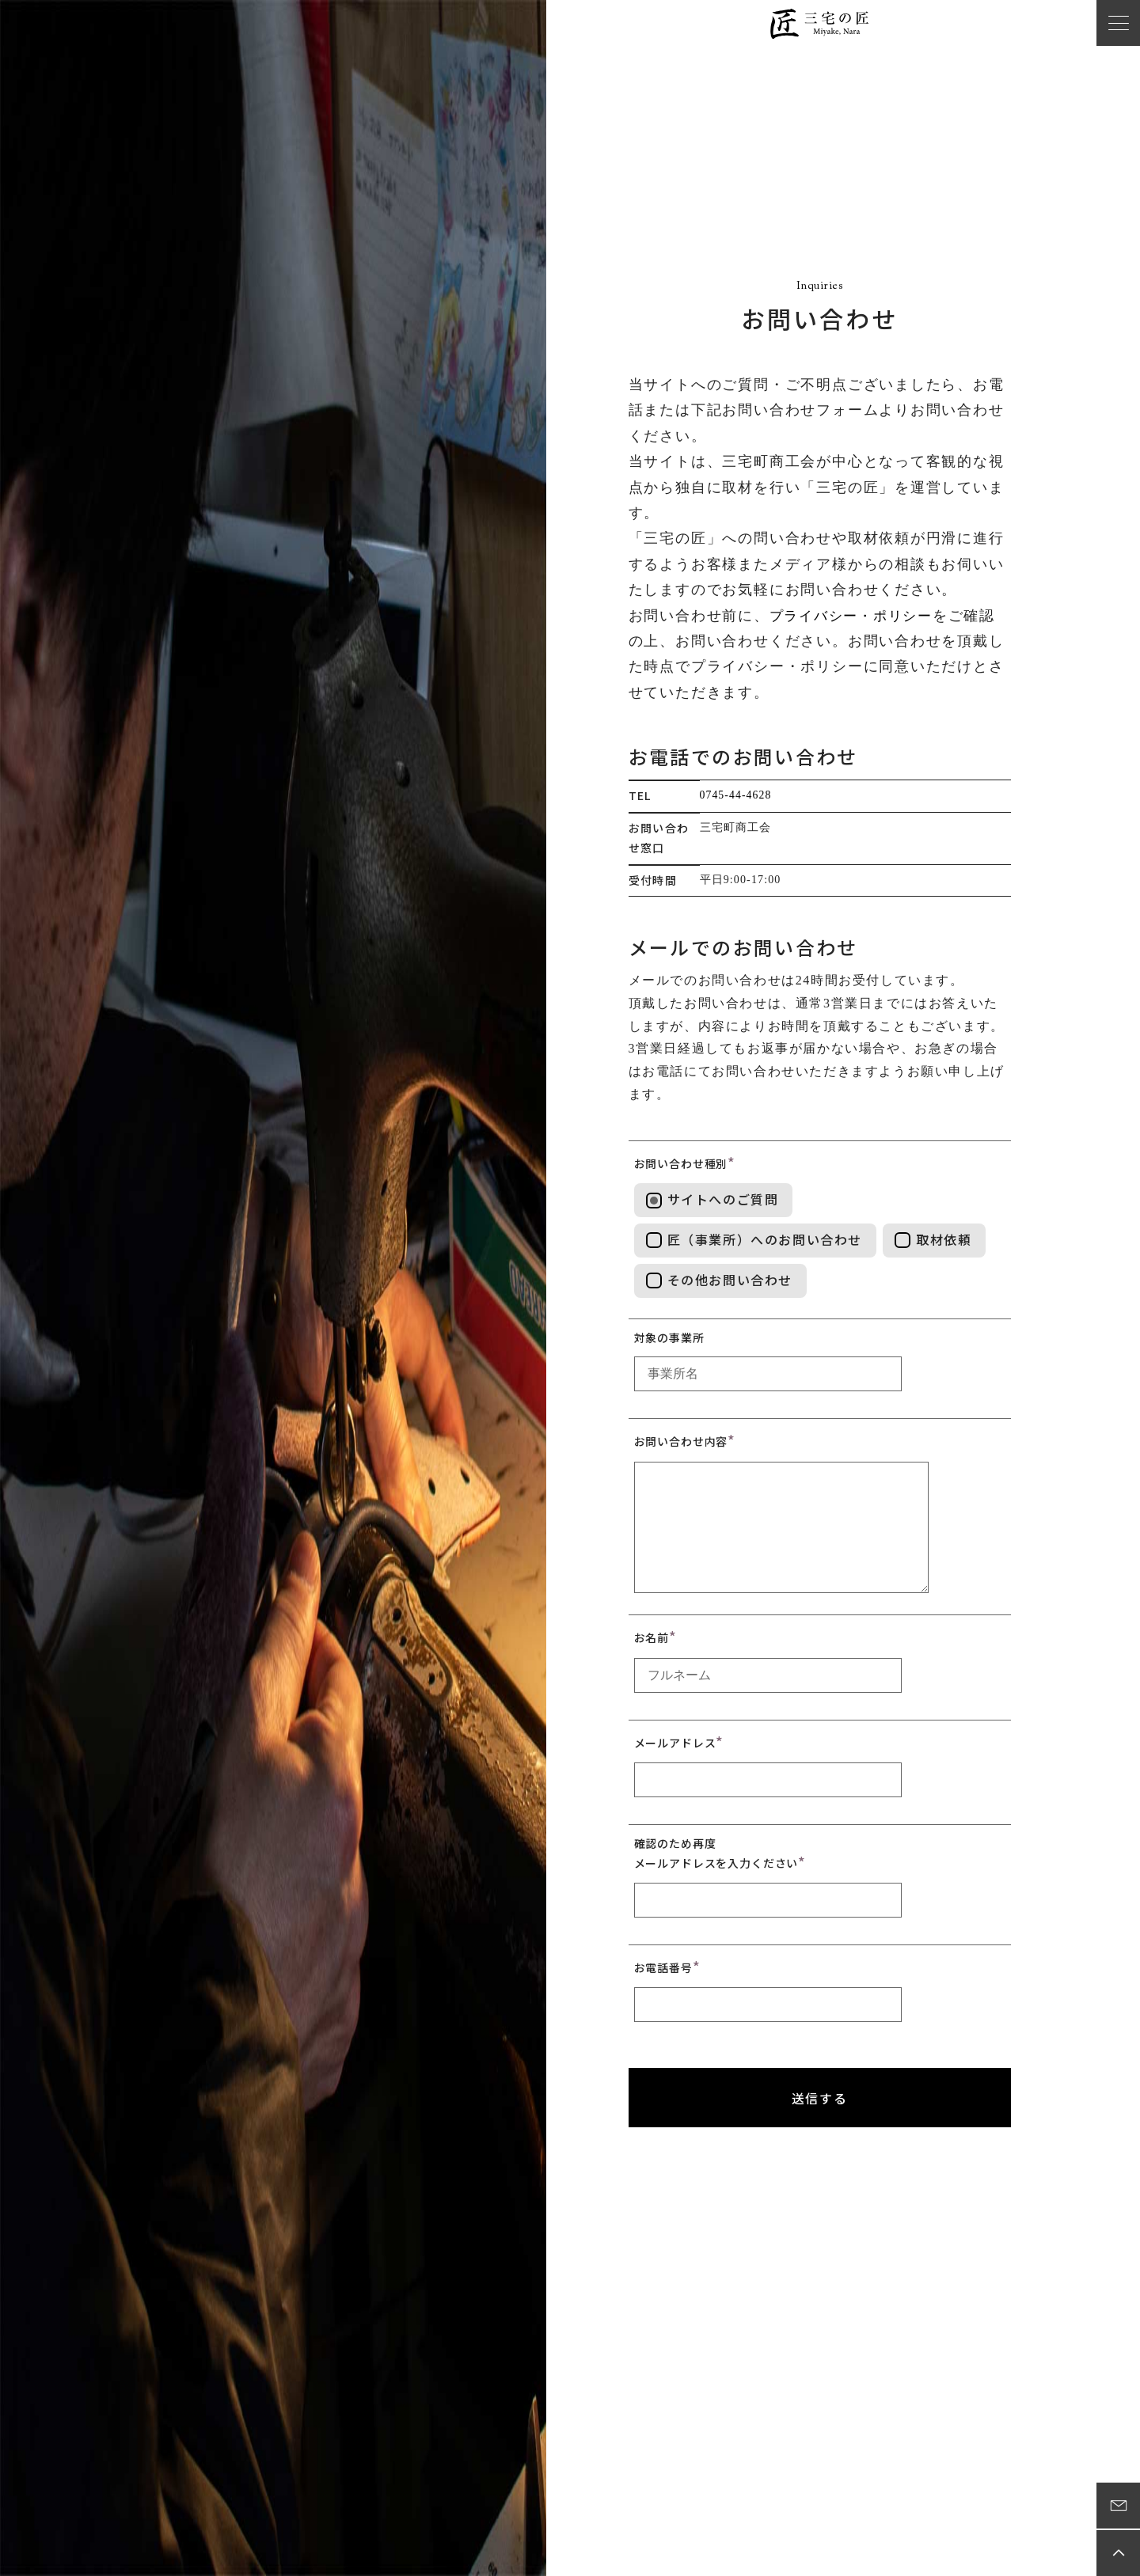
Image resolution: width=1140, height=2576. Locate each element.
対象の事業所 (669, 1337)
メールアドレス (675, 1742)
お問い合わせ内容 (681, 1441)
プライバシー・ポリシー (856, 616)
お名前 (652, 1637)
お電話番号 (663, 1967)
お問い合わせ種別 (681, 1162)
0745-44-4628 (736, 795)
